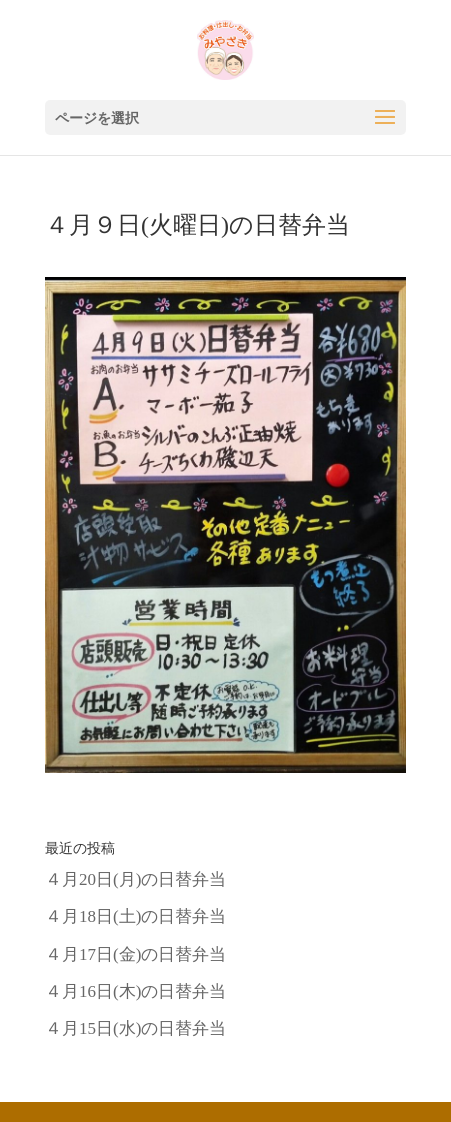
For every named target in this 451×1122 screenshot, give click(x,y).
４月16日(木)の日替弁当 (135, 991)
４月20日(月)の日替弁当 (135, 879)
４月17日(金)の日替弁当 (135, 954)
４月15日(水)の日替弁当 (135, 1028)
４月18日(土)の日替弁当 (135, 916)
